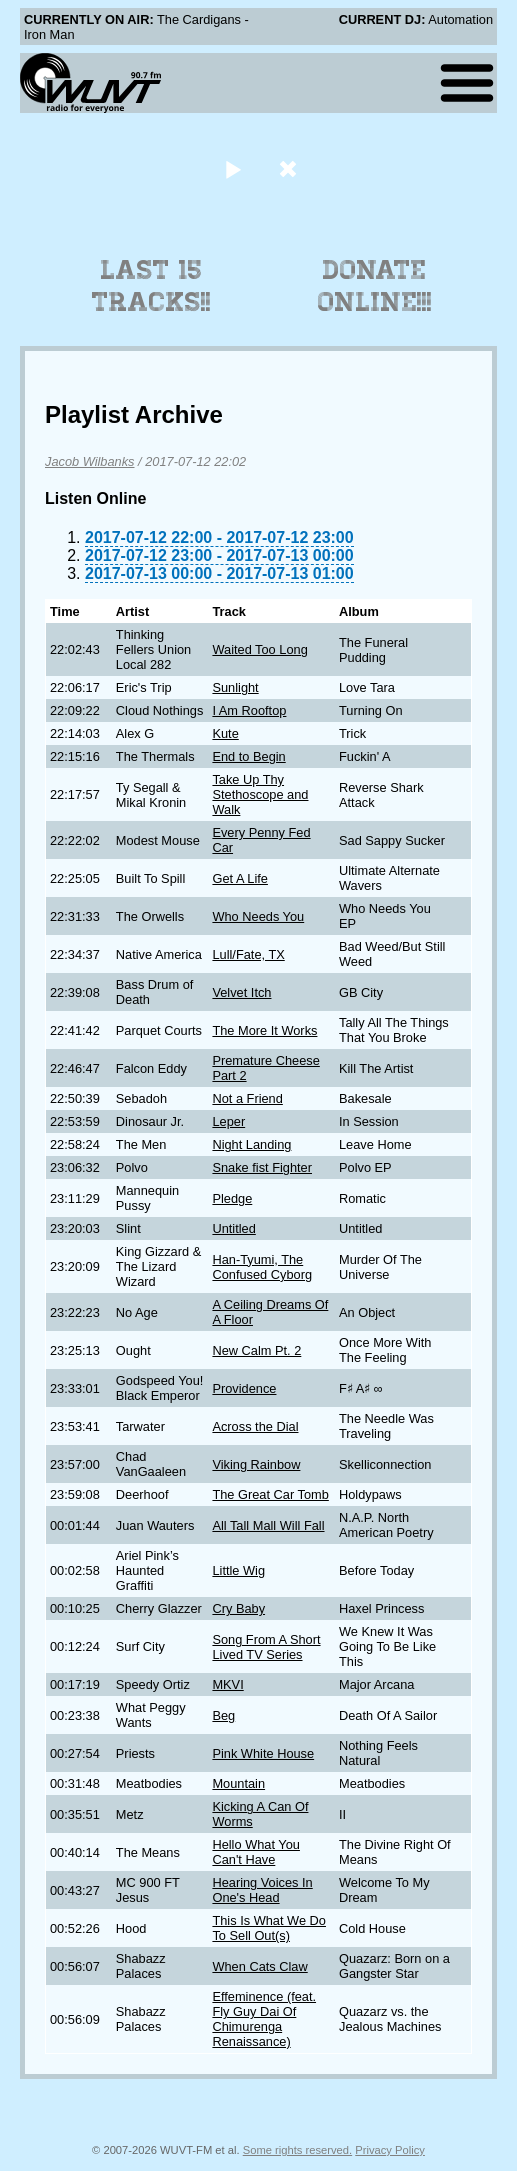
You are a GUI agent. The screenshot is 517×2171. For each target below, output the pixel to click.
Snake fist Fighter (262, 1167)
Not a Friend (247, 1098)
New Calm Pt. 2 (256, 1350)
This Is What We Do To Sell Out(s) (269, 1928)
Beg (223, 1715)
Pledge (232, 1198)
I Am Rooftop (249, 710)
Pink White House (263, 1753)
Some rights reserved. (297, 2150)
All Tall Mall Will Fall (268, 1525)
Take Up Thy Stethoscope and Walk (260, 794)
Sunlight (235, 687)
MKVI (227, 1684)
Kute (225, 733)
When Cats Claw (259, 1966)
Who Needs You (258, 916)
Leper (228, 1121)
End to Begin (248, 756)
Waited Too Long (259, 649)
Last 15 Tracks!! (151, 286)
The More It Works (264, 1030)
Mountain (238, 1783)
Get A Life (240, 878)
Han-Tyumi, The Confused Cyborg (262, 1267)
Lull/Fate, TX (248, 954)
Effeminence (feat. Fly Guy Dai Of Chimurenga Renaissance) (264, 2019)
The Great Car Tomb (270, 1494)
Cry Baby (238, 1608)
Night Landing (251, 1144)
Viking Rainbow (256, 1464)
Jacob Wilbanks (90, 461)
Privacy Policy (390, 2150)
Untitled (233, 1228)
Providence (244, 1388)
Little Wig (238, 1570)
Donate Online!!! (375, 286)
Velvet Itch (241, 992)
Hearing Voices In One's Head (262, 1890)
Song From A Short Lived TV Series (266, 1647)
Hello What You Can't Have (256, 1852)
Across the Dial (255, 1426)
